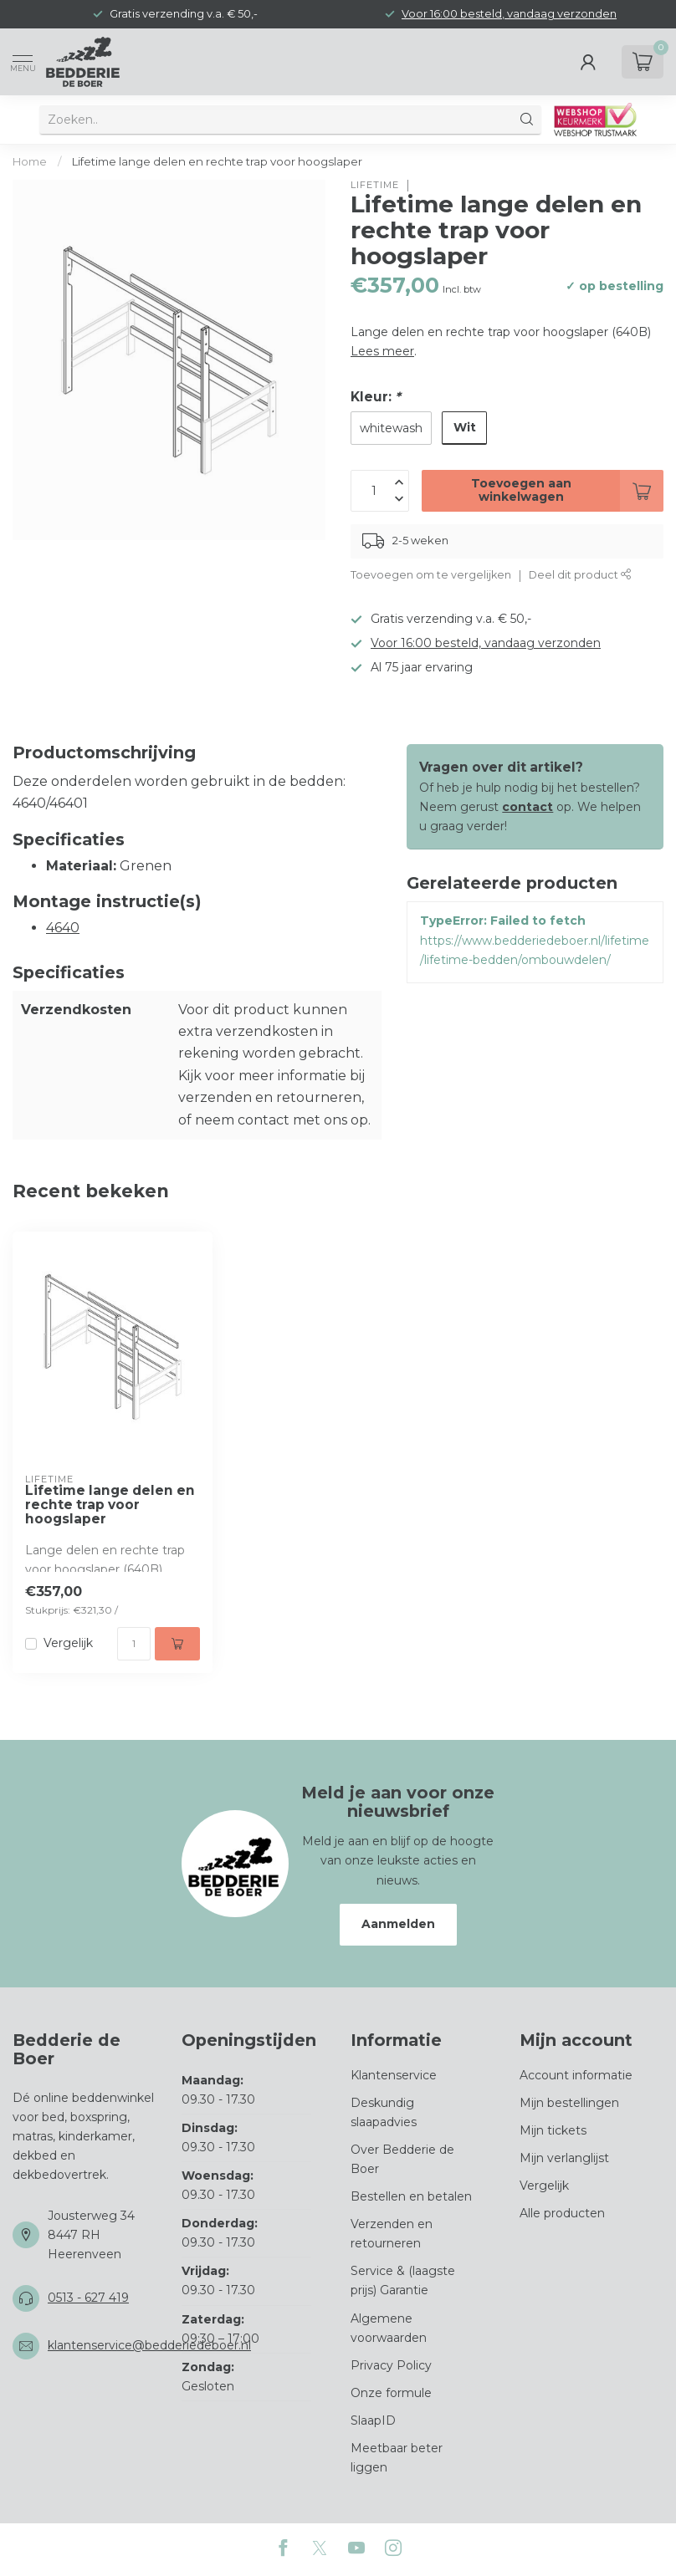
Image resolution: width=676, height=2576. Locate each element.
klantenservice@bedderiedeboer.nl (149, 2345)
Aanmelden (398, 1923)
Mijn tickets (553, 2130)
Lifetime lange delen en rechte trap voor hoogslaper (217, 161)
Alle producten (562, 2213)
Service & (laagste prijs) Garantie (403, 2280)
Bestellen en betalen (411, 2196)
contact (527, 806)
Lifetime (375, 185)
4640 (62, 928)
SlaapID (373, 2420)
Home (30, 161)
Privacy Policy (391, 2365)
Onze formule (391, 2392)
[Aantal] (134, 1643)
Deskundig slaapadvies (384, 2112)
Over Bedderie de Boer (402, 2159)
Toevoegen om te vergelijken (431, 575)
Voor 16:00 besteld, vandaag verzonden (509, 14)
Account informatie (576, 2075)
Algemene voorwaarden (389, 2328)
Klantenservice (394, 2075)
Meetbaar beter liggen (397, 2458)
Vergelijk (68, 1643)
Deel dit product (580, 575)
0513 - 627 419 (88, 2297)
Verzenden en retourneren (392, 2233)
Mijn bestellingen (569, 2102)
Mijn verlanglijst (564, 2157)
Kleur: (376, 397)
